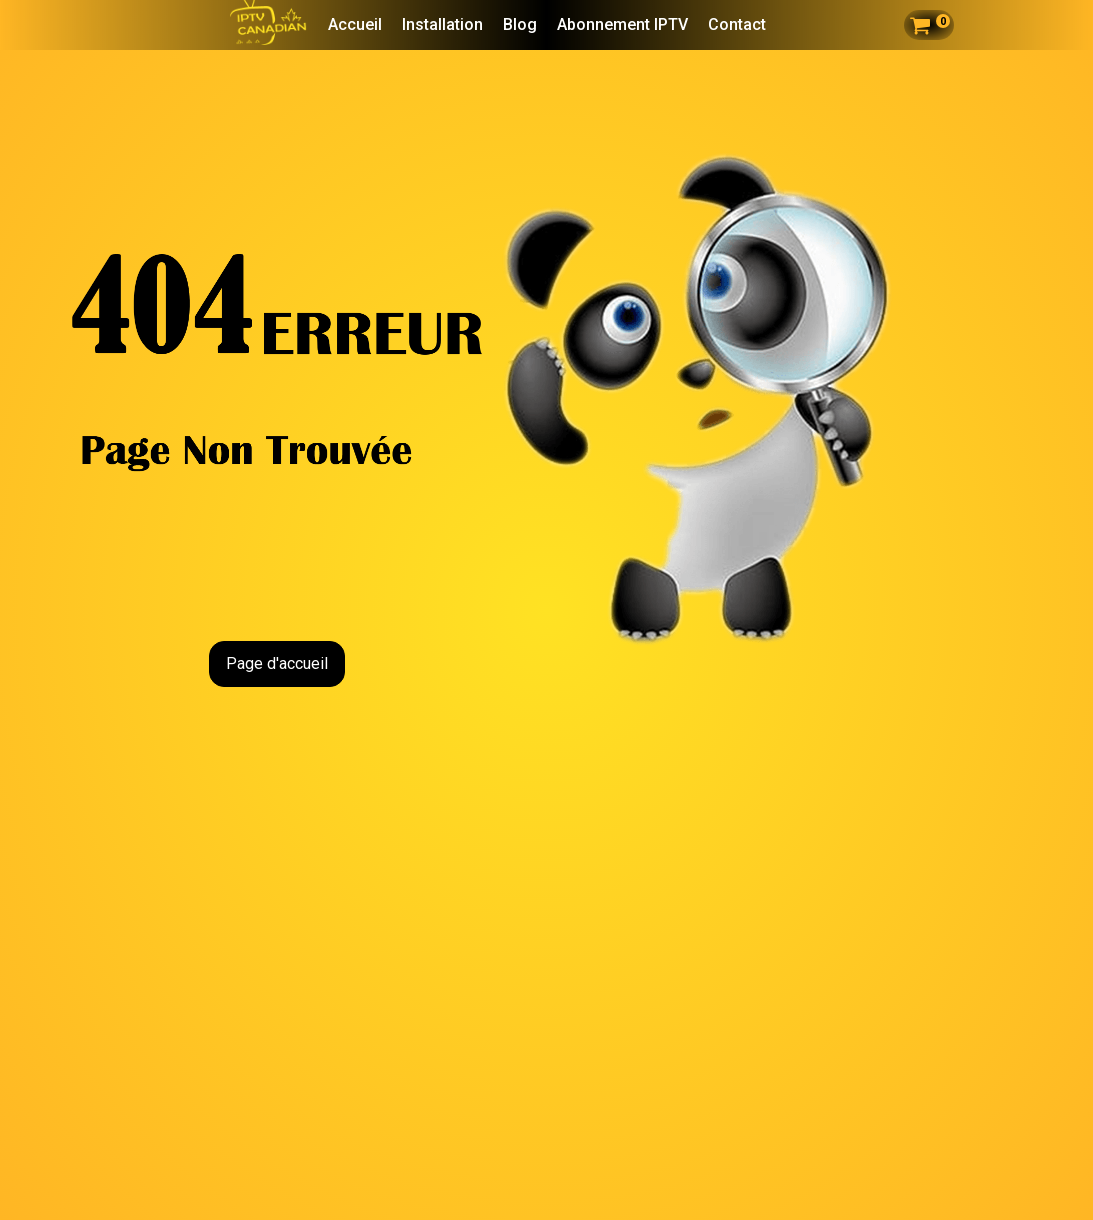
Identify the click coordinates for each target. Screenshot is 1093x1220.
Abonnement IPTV (622, 24)
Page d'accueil (277, 663)
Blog (520, 24)
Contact (737, 24)
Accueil (355, 24)
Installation (442, 24)
